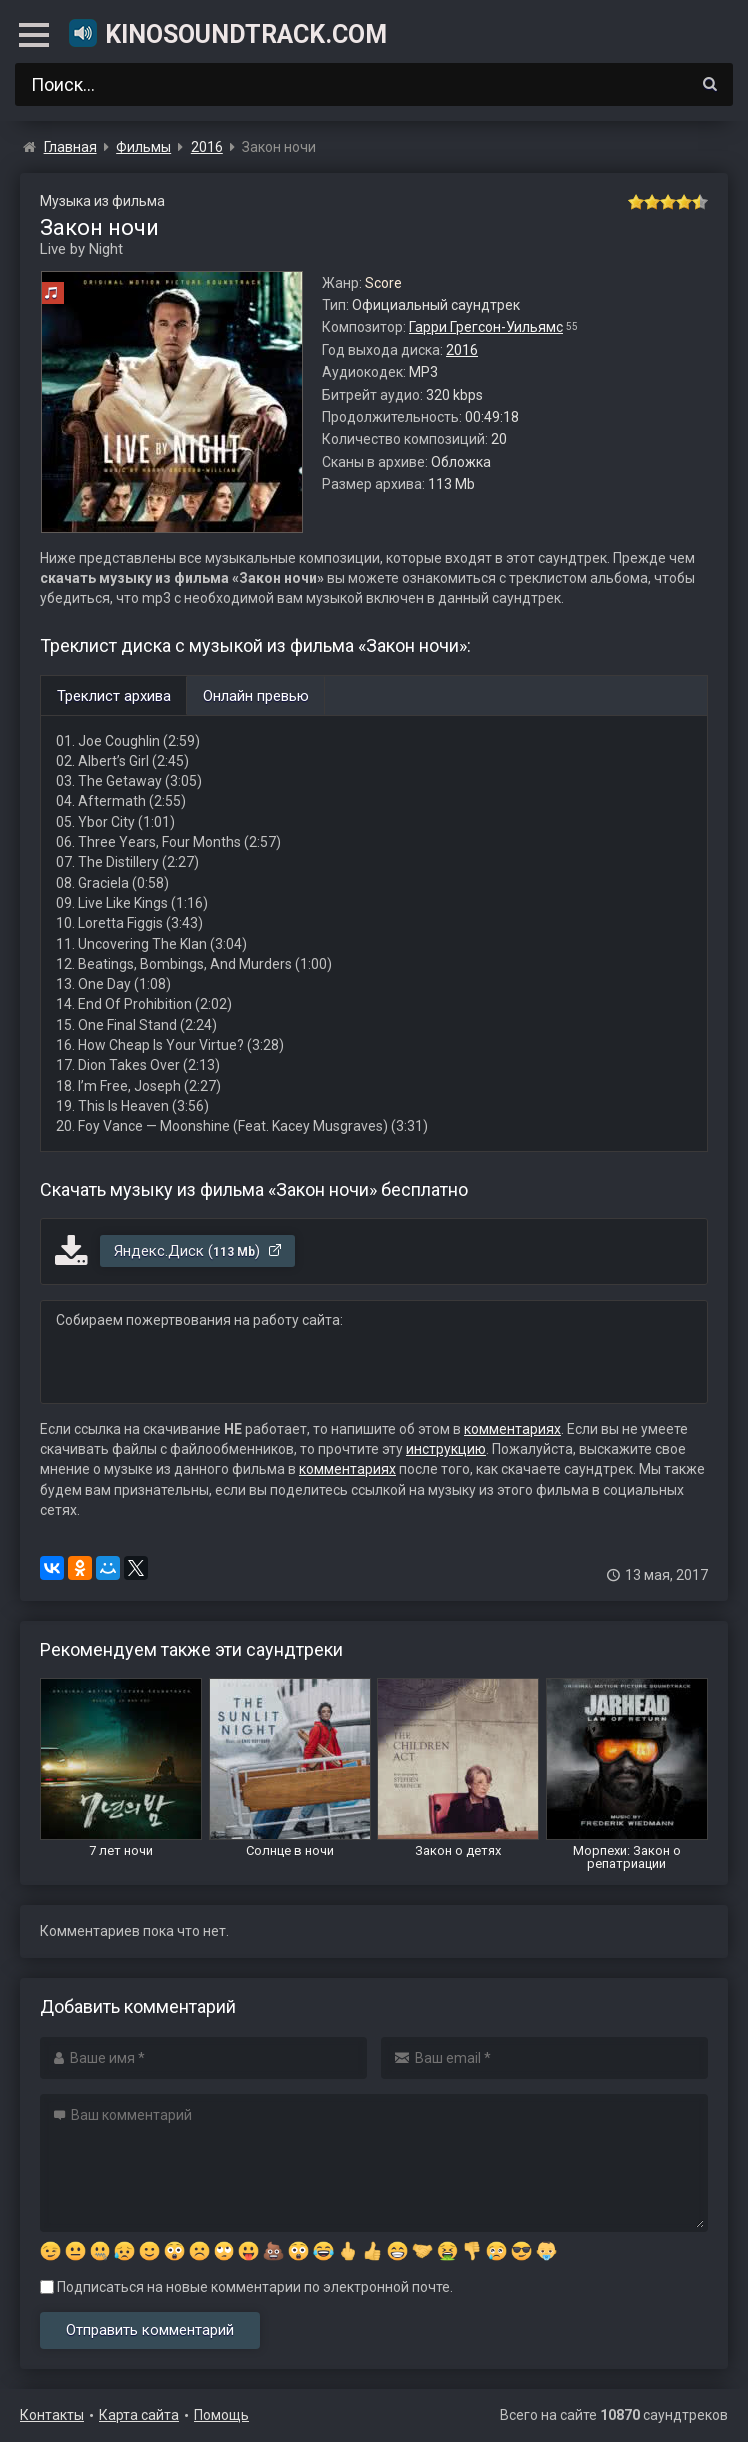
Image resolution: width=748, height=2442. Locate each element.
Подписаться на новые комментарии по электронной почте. (246, 2287)
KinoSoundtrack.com (227, 33)
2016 (462, 350)
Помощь (221, 2415)
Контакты (52, 2415)
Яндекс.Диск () (198, 1251)
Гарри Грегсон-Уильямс (486, 327)
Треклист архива (114, 696)
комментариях (512, 1429)
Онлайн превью (256, 696)
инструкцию (446, 1449)
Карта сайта (139, 2415)
